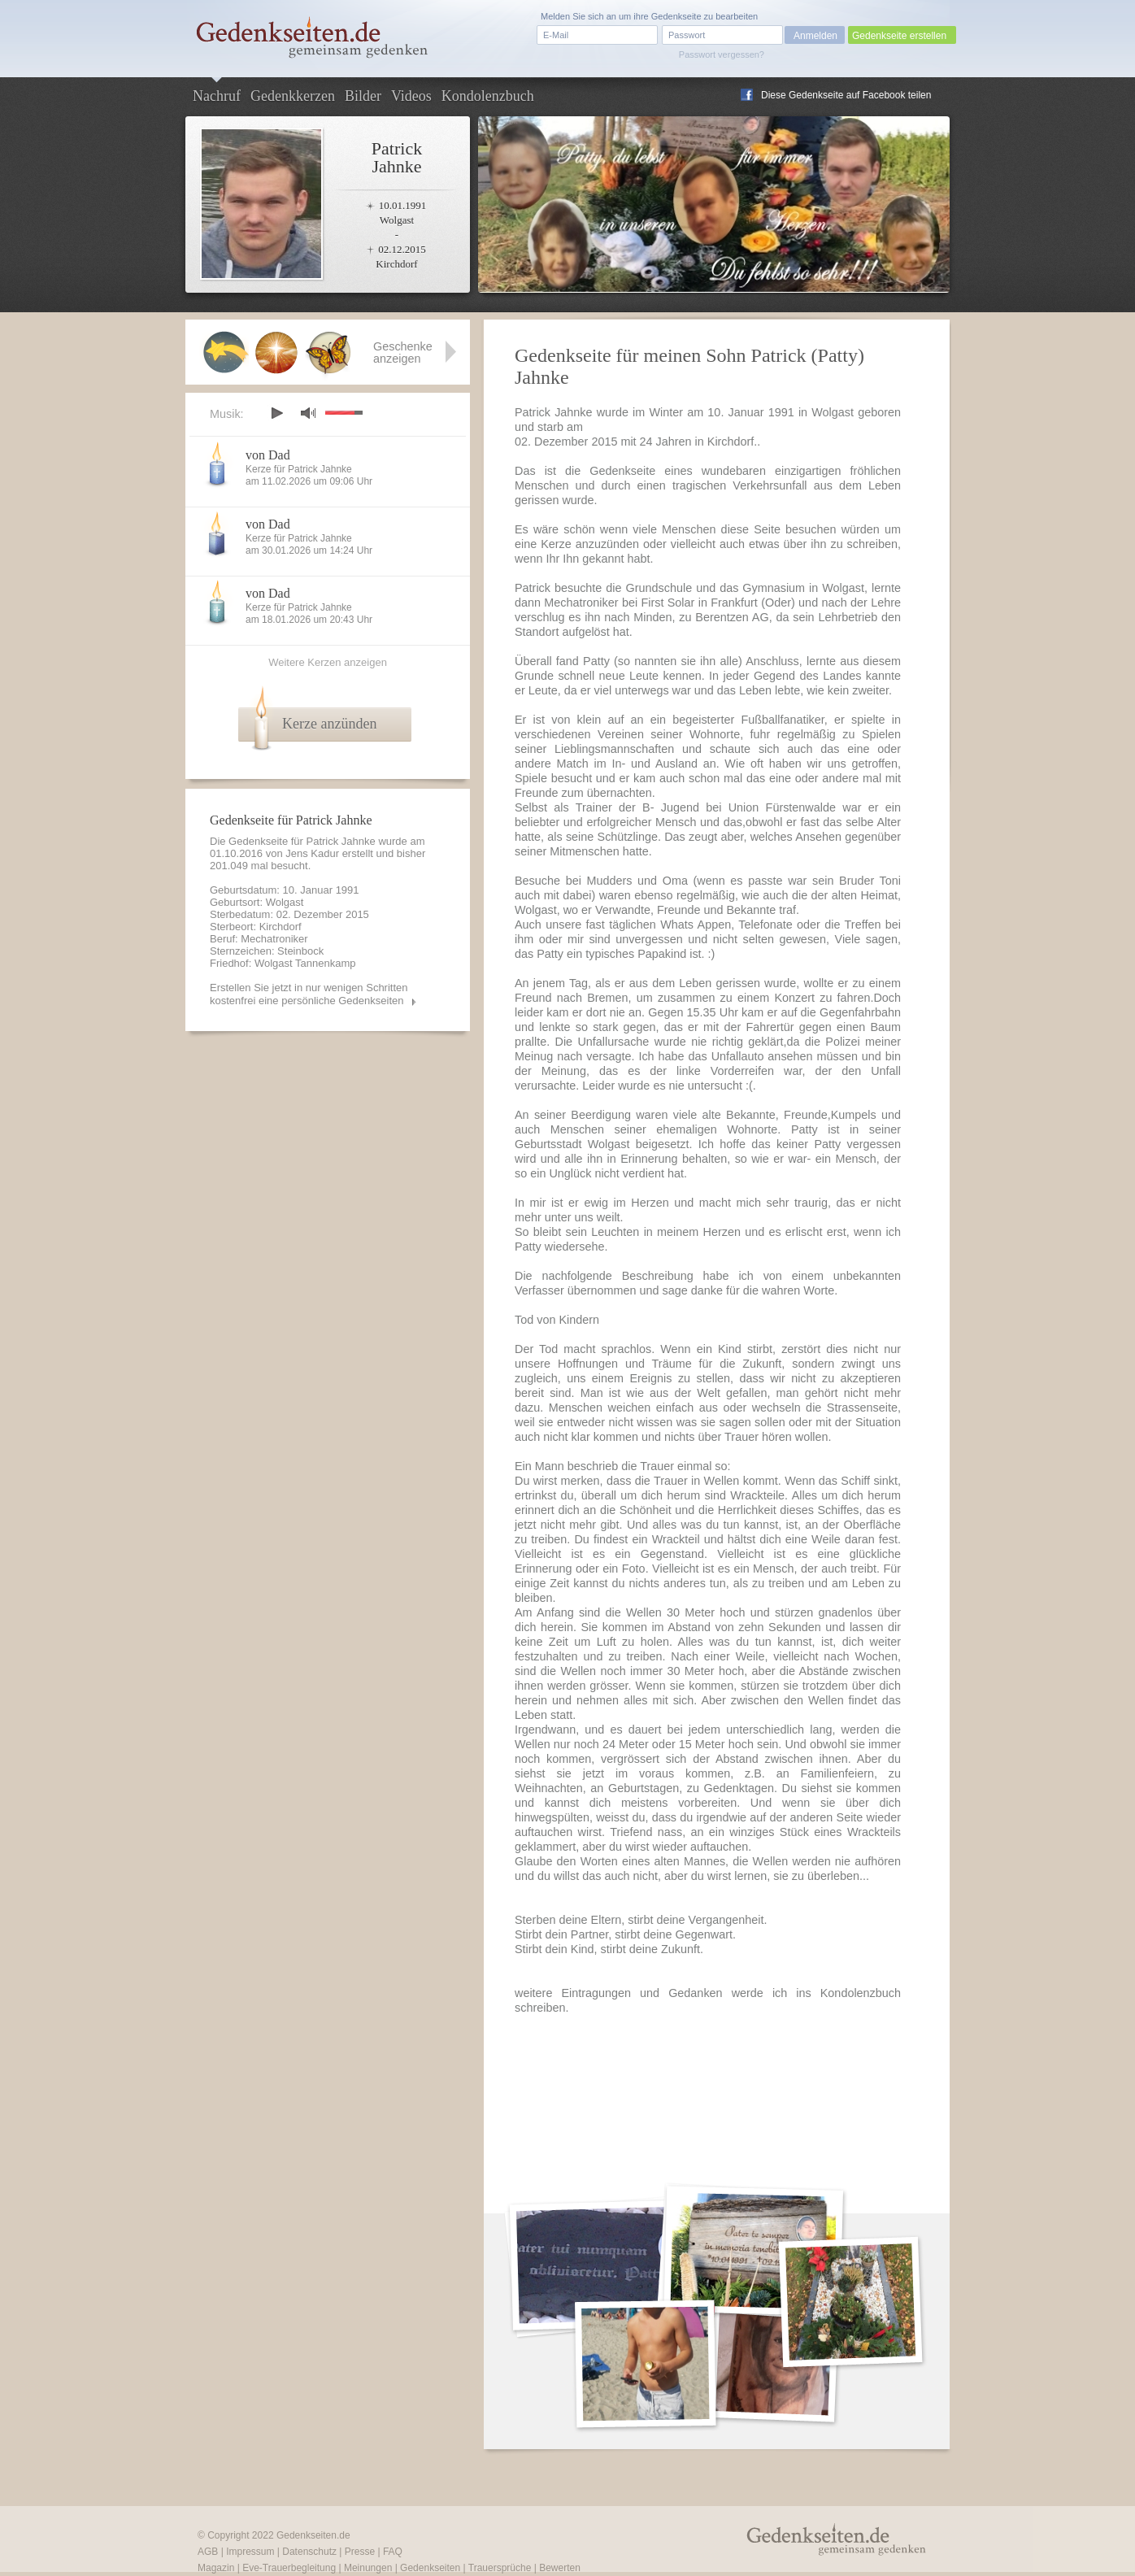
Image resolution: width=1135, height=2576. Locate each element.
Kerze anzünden (329, 724)
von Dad (268, 455)
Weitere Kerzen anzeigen (327, 662)
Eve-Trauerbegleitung (289, 2568)
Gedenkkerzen (292, 96)
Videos (411, 96)
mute (308, 413)
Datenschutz (309, 2551)
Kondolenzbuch (487, 96)
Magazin (216, 2568)
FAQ (392, 2551)
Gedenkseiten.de (313, 2535)
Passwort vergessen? (721, 54)
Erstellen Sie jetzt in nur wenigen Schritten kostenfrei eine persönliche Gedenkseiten (309, 994)
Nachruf (217, 96)
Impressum (250, 2551)
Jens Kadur (312, 853)
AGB (208, 2551)
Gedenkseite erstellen (899, 35)
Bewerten (560, 2568)
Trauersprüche (500, 2568)
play (276, 413)
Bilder (363, 96)
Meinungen (368, 2568)
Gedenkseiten (430, 2568)
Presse (360, 2551)
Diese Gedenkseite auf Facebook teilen (846, 95)
